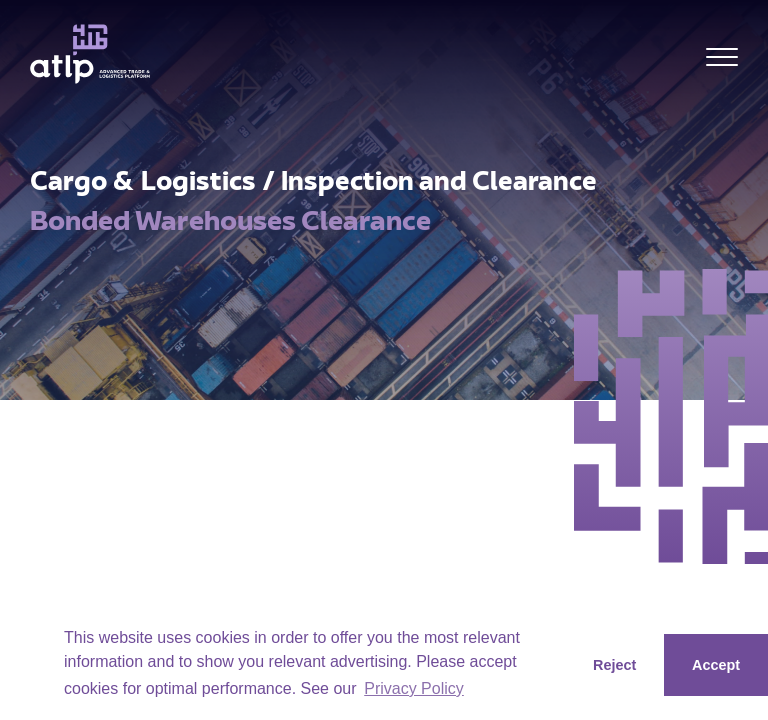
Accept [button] (716, 665)
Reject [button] (614, 665)
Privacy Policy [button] (414, 688)
